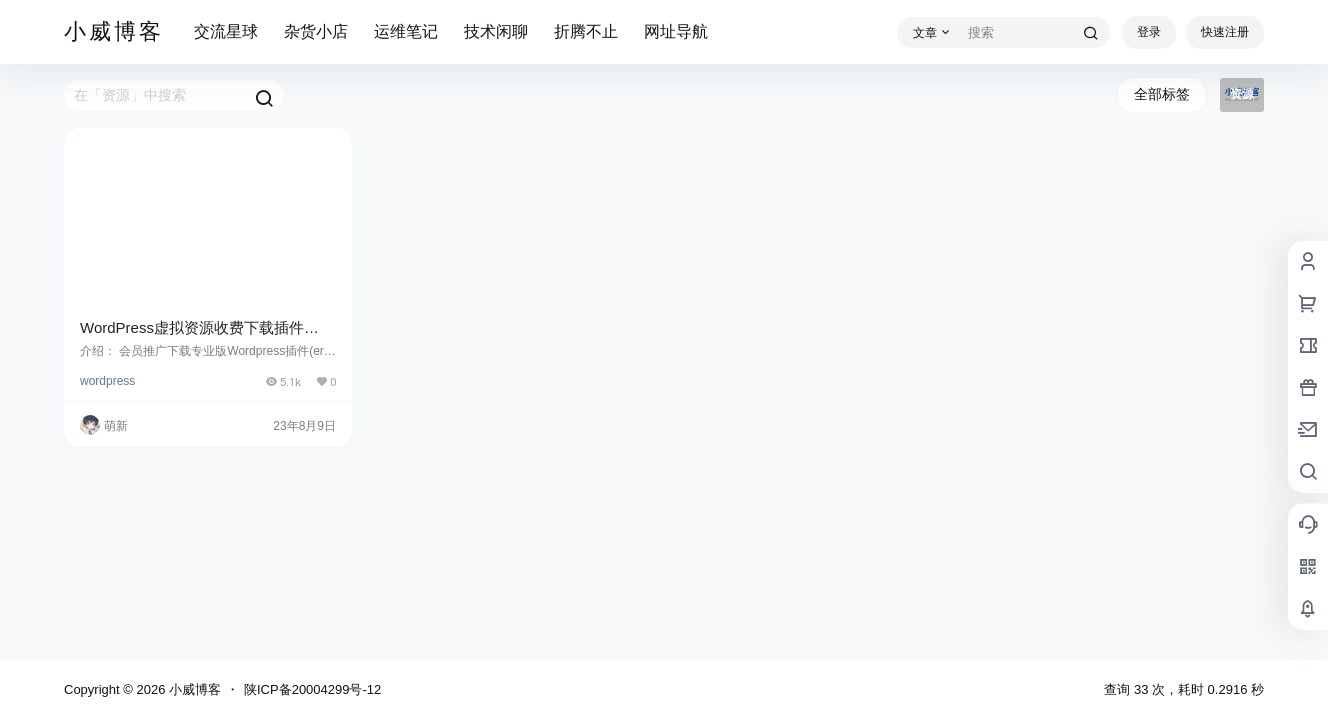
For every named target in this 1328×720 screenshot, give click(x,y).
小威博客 (193, 689)
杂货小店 (316, 31)
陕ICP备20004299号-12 (312, 689)
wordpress (107, 381)
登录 (1149, 32)
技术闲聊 (496, 31)
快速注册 (1225, 32)
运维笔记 (406, 31)
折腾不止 (586, 31)
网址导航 (676, 31)
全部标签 (1162, 94)
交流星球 (226, 31)
